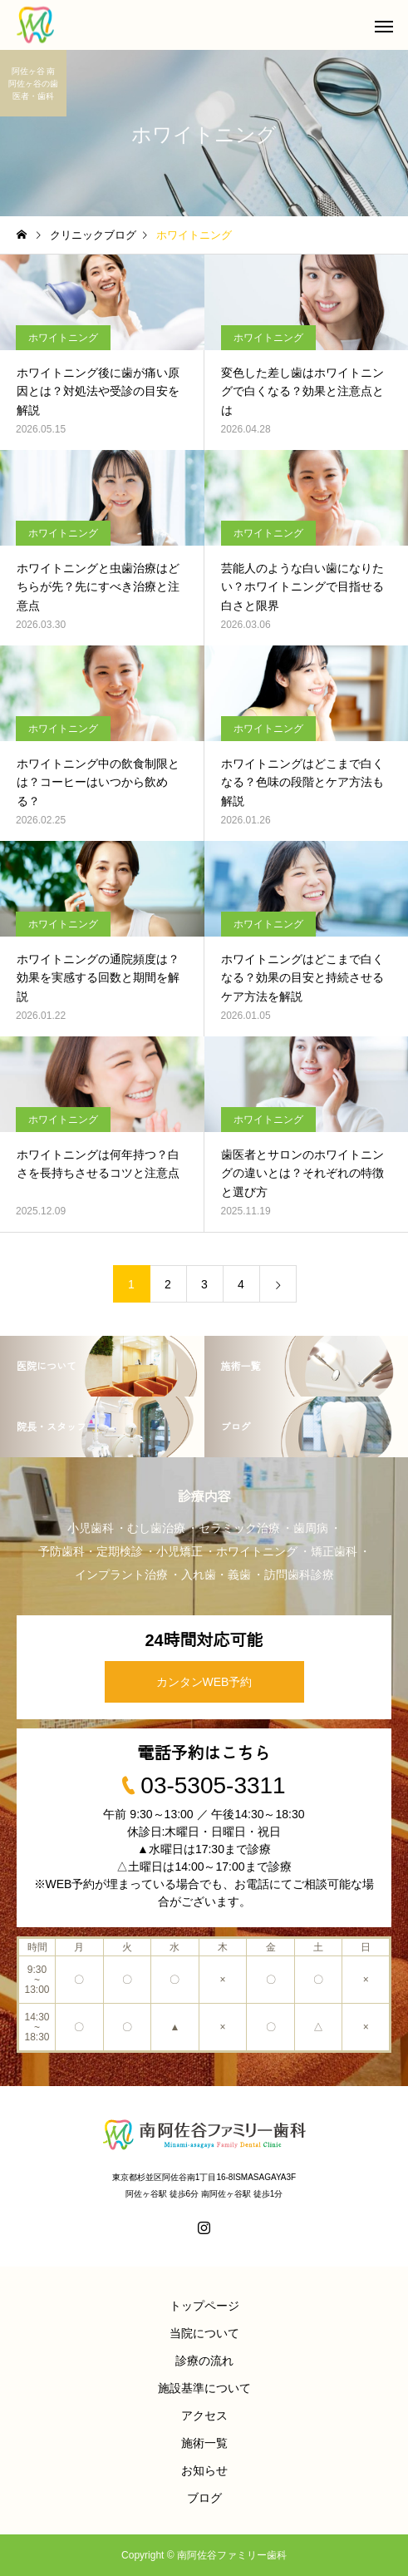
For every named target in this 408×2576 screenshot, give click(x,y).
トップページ (204, 2305)
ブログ (204, 2497)
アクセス (204, 2415)
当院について (204, 2333)
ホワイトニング (63, 338)
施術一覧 (204, 2443)
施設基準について (204, 2388)
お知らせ (204, 2470)
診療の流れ (204, 2360)
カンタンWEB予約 (204, 1681)
